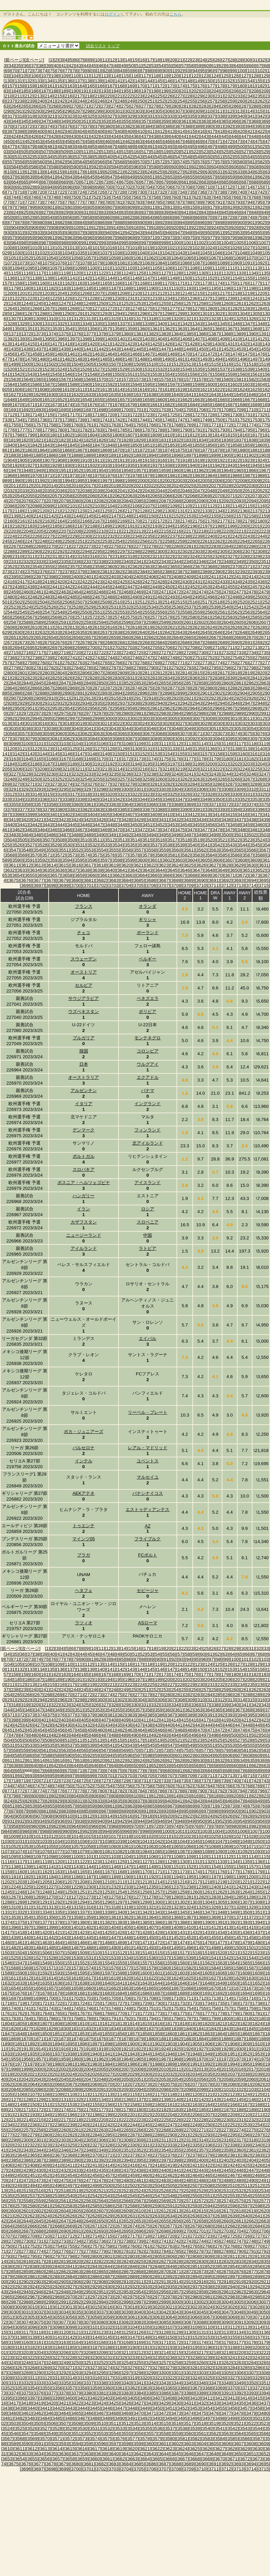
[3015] (30, 723)
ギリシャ (147, 919)
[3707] (163, 885)
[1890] (101, 455)
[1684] (192, 404)
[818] (221, 207)
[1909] (72, 460)
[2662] (151, 637)
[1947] (13, 470)
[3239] (163, 774)
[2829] (105, 677)
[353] (105, 121)
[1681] (154, 404)
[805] (91, 207)
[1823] (63, 440)
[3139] (247, 748)
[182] (261, 85)
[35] (18, 65)
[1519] (264, 364)
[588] (55, 166)
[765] (225, 197)
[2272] (76, 546)
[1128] (176, 273)
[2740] (60, 657)
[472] (229, 141)
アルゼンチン (84, 1090)
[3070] (185, 733)
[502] (261, 146)
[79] (82, 70)
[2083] (113, 500)
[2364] (160, 566)
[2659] (113, 637)
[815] (191, 207)
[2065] (154, 495)
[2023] (163, 485)
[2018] (101, 485)
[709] (199, 187)
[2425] (122, 581)
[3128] (110, 748)
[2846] (51, 682)
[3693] (239, 880)
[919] (165, 227)
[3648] (210, 870)
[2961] (154, 708)
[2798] (251, 667)
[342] (261, 116)
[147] (179, 80)
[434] (115, 136)
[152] (229, 80)
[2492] (160, 596)
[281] (185, 106)
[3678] (51, 880)
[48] (116, 65)
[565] (91, 161)
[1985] (222, 475)
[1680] (142, 404)
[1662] (185, 399)
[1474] (235, 354)
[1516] (226, 364)
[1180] (26, 288)
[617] (79, 171)
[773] (38, 202)
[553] (239, 156)
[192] (95, 90)
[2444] (92, 586)
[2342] (151, 561)
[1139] (47, 278)
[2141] (38, 516)
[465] (159, 141)
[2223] (264, 531)
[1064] (176, 257)
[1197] (239, 288)
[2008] (242, 480)
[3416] (242, 814)
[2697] (55, 647)
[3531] (80, 844)
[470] (209, 141)
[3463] (30, 829)
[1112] (242, 268)
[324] (81, 116)
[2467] (113, 591)
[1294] (117, 313)
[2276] (126, 546)
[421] (251, 131)
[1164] (92, 283)
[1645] (239, 394)
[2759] (30, 662)
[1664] (210, 399)
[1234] (167, 298)
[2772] (192, 662)
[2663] (163, 637)
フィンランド (147, 1129)
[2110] (185, 505)
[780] (109, 202)
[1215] (197, 293)
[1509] (138, 364)
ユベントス (148, 1460)
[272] (95, 106)
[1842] (35, 445)
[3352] (242, 799)
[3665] (154, 875)
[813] (171, 207)
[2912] (76, 698)
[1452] (226, 349)
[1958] (151, 470)
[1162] (67, 283)
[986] (35, 242)
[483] (71, 146)
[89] (157, 70)
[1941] (205, 465)
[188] (55, 90)
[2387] (180, 571)
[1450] (201, 349)
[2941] (172, 703)
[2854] (151, 682)
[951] (219, 232)
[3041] (88, 728)
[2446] (117, 586)
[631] (219, 171)
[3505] (22, 839)
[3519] (197, 839)
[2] (56, 59)
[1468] (160, 354)
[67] (259, 65)
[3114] (201, 743)
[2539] (214, 607)
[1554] (167, 374)
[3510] (85, 839)
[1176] (242, 283)
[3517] (172, 839)
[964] (81, 237)
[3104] (76, 743)
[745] (25, 197)
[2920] (176, 698)
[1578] (201, 379)
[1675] (80, 404)
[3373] (239, 804)
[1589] (72, 384)
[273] (105, 106)
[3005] (172, 718)
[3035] (13, 728)
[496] (201, 146)
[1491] (180, 359)
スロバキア (83, 1169)
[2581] (205, 617)
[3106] (101, 743)
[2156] (226, 516)
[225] (159, 96)
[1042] (167, 252)
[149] (199, 80)
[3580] (160, 855)
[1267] (47, 308)
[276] (135, 106)
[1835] (214, 440)
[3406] (117, 814)
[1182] (51, 288)
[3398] (17, 814)
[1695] (63, 409)
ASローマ (147, 1622)
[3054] (251, 728)
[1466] (135, 354)
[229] (199, 96)
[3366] (151, 804)
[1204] (60, 293)
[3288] (242, 784)
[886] (101, 222)
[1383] (163, 333)
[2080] (76, 500)
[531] (19, 156)
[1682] (167, 404)
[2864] (10, 688)
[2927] (264, 698)
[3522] (235, 839)
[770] (8, 202)
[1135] (264, 273)
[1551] (130, 374)
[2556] (160, 612)
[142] (129, 80)
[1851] (147, 445)
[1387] (214, 333)
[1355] (80, 328)
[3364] (126, 804)
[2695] (30, 647)
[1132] (226, 273)
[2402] (101, 576)
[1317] (138, 318)
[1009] (22, 247)
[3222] (217, 769)
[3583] (197, 855)
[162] (61, 85)
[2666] (201, 637)
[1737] (55, 419)
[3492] (126, 834)
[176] (201, 85)
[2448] (142, 586)
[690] (8, 187)
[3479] (230, 829)
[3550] (51, 849)
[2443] (80, 586)
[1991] (30, 480)
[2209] (88, 531)
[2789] (138, 667)
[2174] (185, 521)
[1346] (235, 323)
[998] (155, 242)
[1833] (189, 440)
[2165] (72, 521)
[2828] (92, 677)
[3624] (176, 865)
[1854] (185, 445)
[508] (55, 151)
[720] (41, 192)
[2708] (192, 647)
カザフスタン (84, 1222)
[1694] (51, 409)
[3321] (122, 794)
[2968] (242, 708)
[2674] (35, 642)
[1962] (201, 470)
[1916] (160, 460)
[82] (105, 70)
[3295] (63, 789)
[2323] (180, 556)
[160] (41, 85)
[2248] (42, 541)
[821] (251, 207)
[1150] (185, 278)
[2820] (260, 672)
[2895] (130, 693)
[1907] (47, 460)
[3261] (172, 779)
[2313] (55, 556)
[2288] (10, 551)
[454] (49, 141)
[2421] (72, 581)
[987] (45, 242)
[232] (229, 96)
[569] (131, 161)
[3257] (122, 779)
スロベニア (148, 1222)
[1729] (222, 414)
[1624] (242, 389)
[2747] (147, 657)
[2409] (189, 576)
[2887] (30, 693)
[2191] (130, 526)
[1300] (192, 313)
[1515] (214, 364)
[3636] (60, 870)
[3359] (63, 804)
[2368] (210, 566)
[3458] (235, 824)
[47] (108, 65)
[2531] (113, 607)
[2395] (13, 576)
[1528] (110, 369)
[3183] (264, 758)
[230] (209, 96)
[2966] (217, 708)
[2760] (42, 662)
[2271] (63, 546)
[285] (225, 106)
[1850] (135, 445)
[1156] (260, 278)
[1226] (67, 298)
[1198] (251, 288)
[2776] (242, 662)
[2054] (17, 495)
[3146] (67, 753)
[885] (91, 222)
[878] (21, 222)
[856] (68, 217)
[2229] (72, 536)
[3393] (222, 809)
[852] (29, 217)
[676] (135, 182)
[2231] (97, 536)
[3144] (42, 753)
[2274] (101, 546)
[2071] (230, 495)
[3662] (117, 875)
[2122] (67, 510)
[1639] (163, 394)
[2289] (22, 551)
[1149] (172, 278)
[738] (221, 192)
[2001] (154, 480)
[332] (161, 116)
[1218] (235, 293)
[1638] (151, 394)
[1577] (189, 379)
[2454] (217, 586)
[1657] (122, 399)
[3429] (138, 819)
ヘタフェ (83, 1590)
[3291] (13, 789)
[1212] (160, 293)
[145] (159, 80)
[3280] (142, 784)
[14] (127, 59)
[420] (241, 131)
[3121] (22, 748)
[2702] (117, 647)
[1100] (92, 268)
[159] (31, 85)
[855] (59, 217)
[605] (225, 166)
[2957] (105, 708)
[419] (231, 131)
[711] (219, 187)
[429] (65, 136)
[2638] (117, 632)
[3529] (55, 844)
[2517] (205, 602)
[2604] (226, 622)
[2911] (63, 698)
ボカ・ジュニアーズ (83, 1431)
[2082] (101, 500)
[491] (151, 146)
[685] (225, 182)
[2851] (113, 682)
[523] (205, 151)
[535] (59, 156)
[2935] (97, 703)
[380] (109, 126)
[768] (255, 197)
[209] (265, 90)
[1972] (60, 475)
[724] (81, 192)
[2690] (235, 642)
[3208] (42, 769)
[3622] (151, 865)
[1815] (230, 435)
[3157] (205, 753)
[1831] (163, 440)
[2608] (10, 627)
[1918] (185, 460)
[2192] (142, 526)
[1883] (13, 455)
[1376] (76, 333)
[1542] (17, 374)
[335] (191, 116)
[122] (195, 75)
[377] (79, 126)
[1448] (176, 349)
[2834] (167, 677)
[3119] (264, 743)
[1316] (126, 318)
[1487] (130, 359)
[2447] (130, 586)
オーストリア (84, 972)
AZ (148, 1526)
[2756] (260, 657)
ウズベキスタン (83, 1011)
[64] (236, 65)
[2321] (154, 556)
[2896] (142, 693)
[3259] (147, 779)
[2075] (13, 500)
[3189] (72, 763)
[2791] (163, 667)
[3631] (264, 865)
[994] (115, 242)
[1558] (217, 374)
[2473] (189, 591)
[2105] (122, 505)
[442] (195, 136)
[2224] (10, 536)
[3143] (30, 753)
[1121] (88, 273)
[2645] (205, 632)
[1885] (38, 455)
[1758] (51, 424)
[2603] (214, 622)
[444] (215, 136)
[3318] (85, 794)
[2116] (260, 505)
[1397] (72, 338)
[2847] (63, 682)
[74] (45, 70)
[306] (169, 111)
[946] (169, 232)
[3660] (92, 875)
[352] (95, 121)
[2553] (122, 612)
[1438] (51, 349)
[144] (149, 80)
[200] (175, 90)
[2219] (214, 531)
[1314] (101, 318)
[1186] (101, 288)
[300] (109, 111)
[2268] (26, 546)
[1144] (110, 278)
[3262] (185, 779)
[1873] (154, 450)
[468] (189, 141)
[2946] (235, 703)
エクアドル (148, 1077)
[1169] (154, 283)
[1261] (239, 303)
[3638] (85, 870)
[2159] (264, 516)
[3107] (113, 743)
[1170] (167, 283)
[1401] (122, 338)
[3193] (122, 763)
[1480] (42, 359)
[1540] (260, 369)
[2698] (67, 647)
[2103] (97, 505)
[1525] (72, 369)
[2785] (88, 667)
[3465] (55, 829)
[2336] (76, 561)
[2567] (30, 617)
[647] (111, 176)
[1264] (10, 308)
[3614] (51, 865)
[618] (89, 171)
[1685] (205, 404)
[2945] (222, 703)
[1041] (154, 252)
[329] (131, 116)
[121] (185, 75)
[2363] (147, 566)
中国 (147, 1235)
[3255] (97, 779)
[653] (171, 176)
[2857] (189, 682)
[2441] (55, 586)
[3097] (255, 738)
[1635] (113, 394)
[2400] (76, 576)
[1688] (242, 404)
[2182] (17, 526)
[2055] (30, 495)
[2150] (151, 516)
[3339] (80, 799)
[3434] (201, 819)
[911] (85, 227)
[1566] (51, 379)
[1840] (10, 445)
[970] (141, 237)
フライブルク (147, 1538)
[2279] (163, 546)
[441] (185, 136)
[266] (35, 106)
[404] (81, 131)
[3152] (142, 753)
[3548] (26, 849)
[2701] (105, 647)
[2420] (60, 581)
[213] (38, 96)
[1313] (88, 318)
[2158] (251, 516)
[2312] (42, 556)
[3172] (126, 758)
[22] (187, 59)
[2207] (63, 531)
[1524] (60, 369)
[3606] (217, 860)
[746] (35, 197)
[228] (189, 96)
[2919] (163, 698)
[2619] (147, 627)
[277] (145, 106)
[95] (202, 70)
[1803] (80, 435)
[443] (205, 136)
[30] (247, 59)
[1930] (67, 465)
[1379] (113, 333)
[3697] (38, 885)
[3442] (35, 824)
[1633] (88, 394)
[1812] (192, 435)
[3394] (235, 809)
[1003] (214, 242)
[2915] (113, 698)
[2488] (110, 596)
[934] (49, 232)
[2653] (38, 637)
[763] (205, 197)
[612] (29, 171)
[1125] (138, 273)
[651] (151, 176)
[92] (180, 70)
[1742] (117, 419)
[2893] (105, 693)
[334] (181, 116)
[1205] (72, 293)
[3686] (151, 880)
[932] (29, 232)
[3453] (172, 824)
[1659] (147, 399)
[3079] (30, 738)
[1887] (63, 455)
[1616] (142, 389)
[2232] (110, 536)
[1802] (67, 435)
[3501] (239, 834)
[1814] (217, 435)
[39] (48, 65)
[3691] (214, 880)
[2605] (239, 622)
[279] (165, 106)
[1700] (126, 409)
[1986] (235, 475)
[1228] (92, 298)
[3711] (214, 885)
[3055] (264, 728)
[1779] (47, 429)
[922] (195, 227)
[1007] (264, 242)
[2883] (247, 688)
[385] (159, 126)
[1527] (97, 369)
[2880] (210, 688)
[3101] (38, 743)
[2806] (85, 672)
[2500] (260, 596)
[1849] (122, 445)
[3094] (217, 738)
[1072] (10, 262)
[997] (145, 242)
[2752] (210, 657)
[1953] (88, 470)
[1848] (110, 445)
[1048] (242, 252)
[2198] (217, 526)
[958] (21, 237)
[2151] (163, 516)
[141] (119, 80)
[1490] (167, 359)
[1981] (172, 475)
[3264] (210, 779)
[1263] (264, 303)
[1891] (113, 455)
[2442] (67, 586)
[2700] (92, 647)
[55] (168, 65)
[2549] (72, 612)
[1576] (176, 379)
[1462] (85, 354)
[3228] (26, 774)
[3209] (55, 769)
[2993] (22, 718)
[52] (146, 65)
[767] (245, 197)
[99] (232, 70)
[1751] (230, 419)
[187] (45, 90)
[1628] (26, 394)
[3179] (214, 758)
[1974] (85, 475)
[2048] (210, 490)
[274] (115, 106)
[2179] (247, 521)
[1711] (264, 409)
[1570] (101, 379)
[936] (68, 232)
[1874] (167, 450)
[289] (265, 106)
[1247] (63, 303)
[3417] (255, 814)
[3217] (154, 769)
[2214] (151, 531)
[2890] (67, 693)
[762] (195, 197)
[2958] (117, 708)
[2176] (210, 521)
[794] (249, 202)
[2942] (185, 703)
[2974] (51, 713)
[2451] (180, 586)
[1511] (163, 364)
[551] (219, 156)
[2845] (38, 682)
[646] (101, 176)
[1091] (247, 262)
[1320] (176, 318)
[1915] (147, 460)
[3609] (255, 860)
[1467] (147, 354)
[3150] (117, 753)
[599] (165, 166)
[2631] (30, 632)
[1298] (167, 313)
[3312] (10, 794)
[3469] (105, 829)
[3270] (17, 784)
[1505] (88, 364)
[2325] (205, 556)
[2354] (35, 566)
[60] (206, 65)
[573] (171, 161)
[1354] (67, 328)
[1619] (180, 389)
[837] (145, 212)
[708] (189, 187)
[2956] (92, 708)
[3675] (13, 880)
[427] (45, 136)
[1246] (51, 303)
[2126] (117, 510)
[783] (139, 202)
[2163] (47, 521)
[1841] (22, 445)
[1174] (217, 283)
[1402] (135, 338)
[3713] (239, 885)
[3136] (210, 748)
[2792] (176, 667)
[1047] (230, 252)
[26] (217, 59)
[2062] (117, 495)
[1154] (235, 278)
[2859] (214, 682)
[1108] (192, 268)
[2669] (239, 637)
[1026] (235, 247)
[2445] (105, 586)
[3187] (47, 763)
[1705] (189, 409)
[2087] (163, 500)
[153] (239, 80)
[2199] (230, 526)
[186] (35, 90)
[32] (262, 59)
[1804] (92, 435)
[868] (189, 217)
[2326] (217, 556)
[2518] (217, 602)
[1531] (147, 369)
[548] (189, 156)
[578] (221, 161)
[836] (135, 212)
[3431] (163, 819)
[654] (181, 176)
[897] (211, 222)
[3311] (264, 789)
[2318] (117, 556)
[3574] (85, 855)
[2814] (185, 672)
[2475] (214, 591)
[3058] (35, 733)
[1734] (17, 419)
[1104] (142, 268)
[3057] (22, 733)
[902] (261, 222)
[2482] (35, 596)
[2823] (30, 677)
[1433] (255, 343)
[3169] (88, 758)
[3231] (63, 774)
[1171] (180, 283)
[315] (259, 111)
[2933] (72, 703)
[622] (129, 171)
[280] (175, 106)
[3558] (151, 849)
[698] (89, 187)
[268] (55, 106)
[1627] (13, 394)
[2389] (205, 571)
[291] (19, 111)
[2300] (160, 551)
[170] (141, 85)
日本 (83, 1064)
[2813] (172, 672)
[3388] (160, 809)
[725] (91, 192)
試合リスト (96, 46)
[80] (89, 70)
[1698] (101, 409)
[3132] (160, 748)
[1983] (197, 475)
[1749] (205, 419)
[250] (141, 101)
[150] (209, 80)
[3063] (97, 733)
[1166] (117, 283)
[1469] (172, 354)
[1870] (117, 450)
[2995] (47, 718)
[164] (81, 85)
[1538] (235, 369)
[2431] (197, 581)
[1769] (189, 424)
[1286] (17, 313)
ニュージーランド (83, 1235)
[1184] (76, 288)
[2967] (230, 708)
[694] (49, 187)
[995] (125, 242)
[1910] (85, 460)
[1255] (163, 303)
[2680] (110, 642)
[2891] (80, 693)
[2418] (35, 581)
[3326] (185, 794)
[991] (85, 242)
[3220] (192, 769)
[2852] (126, 682)
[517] (145, 151)
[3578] (135, 855)
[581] (251, 161)
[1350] (17, 328)
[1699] (113, 409)
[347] (45, 121)
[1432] (242, 343)
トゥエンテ (83, 1525)
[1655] (97, 399)
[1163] (80, 283)
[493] (171, 146)
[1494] (217, 359)
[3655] (30, 875)
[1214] (185, 293)
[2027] (214, 485)
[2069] (205, 495)
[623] (139, 171)
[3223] (230, 769)
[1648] (10, 399)
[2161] (22, 521)
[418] (221, 131)
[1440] (76, 349)
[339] (231, 116)
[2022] (151, 485)
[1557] (205, 374)
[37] (33, 65)
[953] (239, 232)
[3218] (167, 769)
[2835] (180, 677)
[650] (141, 176)
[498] (221, 146)
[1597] (172, 384)
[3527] (30, 844)
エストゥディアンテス (147, 1509)
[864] (149, 217)
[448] (255, 136)
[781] (119, 202)
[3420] (26, 819)
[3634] (35, 870)
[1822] (51, 440)
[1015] (97, 247)
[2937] (122, 703)
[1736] (42, 419)
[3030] (217, 723)
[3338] (67, 799)
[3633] (22, 870)
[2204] (26, 531)
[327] (111, 116)
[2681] (122, 642)
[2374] (17, 571)
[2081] (88, 500)
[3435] (214, 819)
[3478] (217, 829)
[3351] (230, 799)
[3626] (201, 865)
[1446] (151, 349)
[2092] (226, 500)
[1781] (72, 429)
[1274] (135, 308)
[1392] (10, 338)
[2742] (85, 657)
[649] (131, 176)
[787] (179, 202)
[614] (49, 171)
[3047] (163, 728)
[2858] (201, 682)
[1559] (230, 374)
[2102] (85, 505)
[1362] (167, 328)
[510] (75, 151)
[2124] (92, 510)
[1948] (26, 470)
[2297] (122, 551)
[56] (176, 65)
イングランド (147, 1103)
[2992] (10, 718)
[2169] (122, 521)
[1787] (147, 429)
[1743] (130, 419)
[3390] (185, 809)
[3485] (38, 834)
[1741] (105, 419)
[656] (201, 176)
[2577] (154, 617)
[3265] (222, 779)
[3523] (247, 839)
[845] (225, 212)
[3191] (97, 763)
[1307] (13, 318)
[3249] (22, 779)
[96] (210, 70)
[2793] (189, 667)
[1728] (210, 414)
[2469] (138, 591)
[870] (209, 217)
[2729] (189, 652)
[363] (205, 121)
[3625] (189, 865)
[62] (221, 65)
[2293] (72, 551)
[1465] (122, 354)
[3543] (230, 844)
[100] (241, 70)
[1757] (38, 424)
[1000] (176, 242)
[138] (89, 80)
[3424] (76, 819)
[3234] (101, 774)
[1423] (130, 343)
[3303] (163, 789)
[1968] (10, 475)
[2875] (147, 688)
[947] (179, 232)
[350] (75, 121)
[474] (249, 141)
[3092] (192, 738)
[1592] (110, 384)
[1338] (135, 323)
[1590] (85, 384)
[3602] (167, 860)
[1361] (154, 328)
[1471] (197, 354)
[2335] (63, 561)
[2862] (251, 682)
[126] (235, 75)
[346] (35, 121)
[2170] (135, 521)
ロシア (147, 1208)
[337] (211, 116)
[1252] (126, 303)
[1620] (192, 389)
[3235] (113, 774)
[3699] (63, 885)
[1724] (160, 414)
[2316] (92, 556)
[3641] (122, 870)
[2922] (201, 698)
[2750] (185, 657)
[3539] (180, 844)
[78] (75, 70)
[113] (105, 75)
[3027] (180, 723)
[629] (199, 171)
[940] (109, 232)
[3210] (67, 769)
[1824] (76, 440)
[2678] (85, 642)
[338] (221, 116)
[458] (89, 141)
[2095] (264, 500)
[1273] (122, 308)
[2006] (217, 480)
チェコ (83, 932)
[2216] (176, 531)
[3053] (239, 728)
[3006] (185, 718)
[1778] (35, 429)
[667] (45, 182)
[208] (255, 90)
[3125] (72, 748)
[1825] (88, 440)
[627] (179, 171)
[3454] (185, 824)
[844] (215, 212)
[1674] (67, 404)
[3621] (138, 865)
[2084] (126, 500)
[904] (15, 227)
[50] (131, 65)
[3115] (214, 743)
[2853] (138, 682)
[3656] (42, 875)
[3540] (192, 844)
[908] (55, 227)
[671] (85, 182)
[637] (11, 176)
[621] (119, 171)
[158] (21, 85)
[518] (155, 151)
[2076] (26, 500)
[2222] (251, 531)
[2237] (172, 536)
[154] (249, 80)
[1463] (97, 354)
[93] (187, 70)
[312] (229, 111)
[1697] (88, 409)
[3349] (205, 799)
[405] (91, 131)
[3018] (67, 723)
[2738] (35, 657)
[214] (49, 96)
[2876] (160, 688)
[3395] (247, 809)
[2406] (151, 576)
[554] (249, 156)
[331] (151, 116)
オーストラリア (83, 1077)
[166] (101, 85)
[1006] (251, 242)
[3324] (160, 794)
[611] (19, 171)
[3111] (163, 743)
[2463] (63, 591)
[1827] (113, 440)
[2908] (26, 698)
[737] (211, 192)
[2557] (172, 612)
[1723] (147, 414)
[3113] (189, 743)
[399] (31, 131)
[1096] (42, 268)
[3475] (180, 829)
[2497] (222, 596)
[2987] (214, 713)
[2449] (154, 586)
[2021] (138, 485)
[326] (101, 116)
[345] (25, 121)
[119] (165, 75)
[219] (98, 96)
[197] (145, 90)
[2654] (51, 637)
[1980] (160, 475)
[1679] (130, 404)
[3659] (80, 875)
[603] (205, 166)
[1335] (97, 323)
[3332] (260, 794)
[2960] (142, 708)
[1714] (35, 414)
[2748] (160, 657)
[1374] (51, 333)
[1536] (210, 369)
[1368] (242, 328)
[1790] (185, 429)
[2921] (189, 698)
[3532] (92, 844)
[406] (101, 131)
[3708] (176, 885)
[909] (65, 227)
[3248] (10, 779)
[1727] (197, 414)
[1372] (26, 333)
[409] (131, 131)
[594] (115, 166)
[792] (229, 202)
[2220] (226, 531)
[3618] (101, 865)
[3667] (180, 875)
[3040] (76, 728)
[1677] (105, 404)
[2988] (226, 713)
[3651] (247, 870)
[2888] (42, 693)
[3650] (235, 870)
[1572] (126, 379)
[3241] (189, 774)
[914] (115, 227)
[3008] (210, 718)
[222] (129, 96)
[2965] (205, 708)
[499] (231, 146)
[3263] (197, 779)
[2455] (230, 586)
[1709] (239, 409)
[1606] (17, 389)
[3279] (130, 784)
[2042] (135, 490)
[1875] (180, 450)
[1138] (35, 278)
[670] (75, 182)
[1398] (85, 338)
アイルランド (84, 1248)
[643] (71, 176)
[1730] (235, 414)
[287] (245, 106)
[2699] (80, 647)
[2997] (72, 718)
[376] (68, 126)
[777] (79, 202)
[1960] (176, 470)
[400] (41, 131)
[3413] (205, 814)
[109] (65, 75)
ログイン (113, 14)
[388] (189, 126)
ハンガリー (83, 1195)
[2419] (47, 581)
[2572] (92, 617)
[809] (131, 207)
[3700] (76, 885)
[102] (261, 70)
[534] (49, 156)
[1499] (13, 364)
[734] (181, 192)
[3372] (226, 804)
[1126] (151, 273)
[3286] (217, 784)
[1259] (214, 303)
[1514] (201, 364)
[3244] (226, 774)
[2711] (230, 647)
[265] (25, 106)
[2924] (226, 698)
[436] (135, 136)
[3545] (255, 844)
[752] (95, 197)
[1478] (17, 359)
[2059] (80, 495)
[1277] (172, 308)
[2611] (47, 627)
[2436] (260, 581)
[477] (11, 146)
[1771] (214, 424)
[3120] (10, 748)
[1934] (117, 465)
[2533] (138, 607)
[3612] (26, 865)
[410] (141, 131)
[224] (149, 96)
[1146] (135, 278)
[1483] (80, 359)
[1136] (10, 278)
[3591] (30, 860)
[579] (231, 161)
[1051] (13, 257)
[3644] (160, 870)
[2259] (180, 541)
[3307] (214, 789)
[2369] (222, 566)
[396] (261, 1714)
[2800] (10, 672)
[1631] (63, 394)
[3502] (251, 834)
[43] (78, 65)
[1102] (117, 268)
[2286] (251, 546)
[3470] (117, 829)
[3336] (42, 799)
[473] (239, 141)
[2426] (135, 581)
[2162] (35, 521)
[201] (185, 90)
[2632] (42, 632)
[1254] (151, 303)
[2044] (160, 490)
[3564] (226, 849)
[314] (249, 111)
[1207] (97, 293)
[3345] (154, 799)
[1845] (72, 445)
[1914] (135, 460)
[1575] (163, 379)
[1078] (85, 262)
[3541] (205, 844)
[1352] (42, 328)
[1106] (167, 268)
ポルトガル (83, 1156)
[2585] (255, 617)
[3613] (38, 865)
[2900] (192, 693)
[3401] (55, 814)
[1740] (92, 419)
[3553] (88, 849)
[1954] (101, 470)
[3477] (205, 829)
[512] (95, 151)
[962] (61, 237)
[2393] (255, 571)
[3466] (67, 829)
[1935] (130, 465)
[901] (251, 222)
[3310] (251, 789)
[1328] (10, 323)
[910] (75, 227)
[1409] (222, 338)
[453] (38, 141)
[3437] (239, 819)
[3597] (105, 860)
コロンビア (148, 1051)
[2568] (42, 617)
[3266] (235, 779)
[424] (15, 136)
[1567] (63, 379)
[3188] (60, 763)
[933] (38, 232)
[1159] (30, 283)
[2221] (239, 531)
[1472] (210, 354)
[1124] (126, 273)
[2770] (167, 662)
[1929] (55, 465)
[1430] (217, 343)
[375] (59, 126)
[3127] (97, 748)
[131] (19, 80)
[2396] (26, 576)
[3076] (260, 733)
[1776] (10, 429)
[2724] (126, 652)
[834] (115, 212)
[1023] (197, 247)
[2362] (135, 566)
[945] (159, 232)
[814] (181, 207)
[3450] (135, 824)
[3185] (22, 763)
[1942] (217, 465)
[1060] (126, 257)
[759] (165, 197)
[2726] (151, 652)
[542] (129, 156)
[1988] (260, 475)
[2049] (222, 490)
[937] (79, 232)
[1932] (92, 465)
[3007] (197, 718)
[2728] (176, 652)
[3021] (105, 723)
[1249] (88, 303)
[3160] (242, 753)
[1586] (35, 384)
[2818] (235, 672)
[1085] (172, 262)
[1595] (147, 384)
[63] (229, 65)
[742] (261, 192)
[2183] (30, 526)
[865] (159, 217)
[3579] (147, 855)
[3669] (205, 875)
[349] (65, 121)
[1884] (26, 455)
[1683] (180, 404)
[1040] (142, 252)
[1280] (210, 308)
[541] (119, 156)
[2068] (192, 495)
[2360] (110, 566)
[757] (145, 197)
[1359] (130, 328)
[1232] (142, 298)
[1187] (113, 288)
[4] (66, 59)
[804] (81, 207)
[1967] (264, 470)
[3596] (92, 860)
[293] (38, 111)
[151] (219, 80)
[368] (255, 121)
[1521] (22, 369)
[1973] (72, 475)
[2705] (154, 647)
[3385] (122, 809)
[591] (85, 166)
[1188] (126, 288)
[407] (111, 131)
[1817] (255, 435)
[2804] (60, 672)
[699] (98, 187)
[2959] (130, 708)
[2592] (76, 622)
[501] (251, 146)
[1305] (255, 313)
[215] (59, 96)
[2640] (142, 632)
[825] (25, 212)
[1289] (55, 313)
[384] (149, 126)
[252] (161, 101)
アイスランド (147, 1182)
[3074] (235, 733)
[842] (195, 212)
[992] (95, 242)
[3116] (226, 743)
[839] (165, 212)
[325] (91, 116)
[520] (175, 151)
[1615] (130, 389)
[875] (259, 217)
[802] (61, 207)
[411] (151, 131)
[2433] (222, 581)
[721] (51, 192)
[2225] (22, 536)
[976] (201, 237)
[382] (129, 126)
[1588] (60, 384)
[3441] (22, 824)
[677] (145, 182)
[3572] (60, 855)
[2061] (105, 495)
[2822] (17, 677)
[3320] (110, 794)
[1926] (17, 465)
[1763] (113, 424)
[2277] (138, 546)
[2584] (242, 617)
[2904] (242, 693)
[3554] (101, 849)
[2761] (55, 662)
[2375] (30, 571)
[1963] (214, 470)
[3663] (130, 875)
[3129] (122, 748)
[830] (75, 212)
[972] (161, 237)
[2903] (230, 693)
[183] (265, 1674)
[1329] (22, 323)
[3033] (255, 723)
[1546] (67, 374)
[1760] (76, 424)
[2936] (110, 703)
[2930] (35, 703)
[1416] (42, 343)
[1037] (105, 252)
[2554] (135, 612)
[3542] (217, 844)
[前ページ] (14, 59)
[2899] (180, 693)
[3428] (126, 819)
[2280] (176, 546)
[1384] (176, 333)
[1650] (35, 399)
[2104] (110, 505)
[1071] (264, 257)
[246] (101, 101)
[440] (175, 136)
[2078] (51, 500)
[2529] (88, 607)
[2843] (13, 682)
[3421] (38, 819)
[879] (31, 222)
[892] (161, 222)
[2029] (239, 485)
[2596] (126, 622)
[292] (29, 111)
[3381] (72, 809)
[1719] (97, 414)
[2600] (176, 622)
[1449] (189, 349)
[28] (232, 59)
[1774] (251, 424)
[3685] (138, 880)
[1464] (110, 354)
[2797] (239, 667)
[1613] (105, 389)
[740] (241, 192)
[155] (259, 80)
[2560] (210, 612)
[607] (245, 166)
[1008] (10, 247)
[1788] (160, 429)
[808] (121, 207)
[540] (109, 156)
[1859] (247, 445)
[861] (119, 217)
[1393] (22, 338)
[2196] (192, 526)
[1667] (247, 399)
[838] (155, 212)
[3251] (47, 779)
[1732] (260, 414)
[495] (191, 146)
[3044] (126, 728)
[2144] (76, 516)
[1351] (30, 328)
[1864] (42, 450)
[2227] (47, 536)
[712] (229, 187)
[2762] (67, 662)
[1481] (55, 359)
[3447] (97, 824)
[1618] (167, 389)
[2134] (217, 510)
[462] (129, 141)
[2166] (85, 521)
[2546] (35, 612)
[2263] (230, 541)
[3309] (239, 789)
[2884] (260, 688)
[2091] (214, 500)
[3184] (10, 763)
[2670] (251, 637)
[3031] (230, 723)
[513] (105, 151)
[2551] (97, 612)
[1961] (189, 470)
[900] (241, 222)
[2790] (151, 667)
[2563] (247, 612)
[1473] (222, 354)
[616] (68, 171)
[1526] (85, 369)
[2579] (180, 617)
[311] (219, 111)
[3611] (13, 865)
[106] (35, 75)
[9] (91, 59)
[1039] (130, 252)
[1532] (160, 369)
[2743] (97, 657)
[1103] (130, 268)
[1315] (113, 318)
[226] (169, 96)
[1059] (113, 257)
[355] (125, 121)
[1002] (201, 242)
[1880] (242, 450)
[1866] (67, 450)
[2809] (122, 672)
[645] (91, 176)
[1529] (122, 369)
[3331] (247, 794)
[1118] (51, 273)
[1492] (192, 359)
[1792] (210, 429)
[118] (155, 75)
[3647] (197, 870)
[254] (181, 101)
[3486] (51, 834)
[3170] (101, 758)
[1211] (147, 293)
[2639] (130, 632)
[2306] (235, 551)
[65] (243, 65)
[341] (251, 116)
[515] (125, 151)
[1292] (92, 313)
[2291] (47, 551)
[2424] (110, 581)
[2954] (67, 708)
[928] (255, 227)
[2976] (76, 713)
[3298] (101, 789)
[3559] (163, 849)
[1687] (230, 404)
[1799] (30, 435)
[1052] (26, 257)
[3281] (154, 784)
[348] (55, 121)
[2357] (72, 566)
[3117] (239, 743)
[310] (209, 111)
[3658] (67, 875)
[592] (95, 166)
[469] (199, 141)
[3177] (189, 758)
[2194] (167, 526)
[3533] (105, 844)
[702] (129, 187)
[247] (111, 101)
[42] (71, 65)
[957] (11, 237)
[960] (41, 237)
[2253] (105, 541)
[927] (245, 227)
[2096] (10, 505)
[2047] (197, 490)
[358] (155, 121)
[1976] (110, 475)
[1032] (42, 252)
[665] (25, 182)
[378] (89, 126)
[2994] (35, 718)
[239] (31, 101)
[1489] (154, 359)
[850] (8, 217)
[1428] (192, 343)
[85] (127, 70)
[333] (171, 116)
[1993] (55, 480)
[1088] (210, 262)
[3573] (72, 855)
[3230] (51, 774)
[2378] (67, 571)
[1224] (42, 298)
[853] (38, 217)
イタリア (83, 1103)
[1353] (55, 328)
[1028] (260, 247)
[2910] (51, 698)
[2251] (80, 541)
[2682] (135, 642)
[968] (121, 237)
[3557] (138, 849)
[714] (249, 187)
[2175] (197, 521)
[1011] (47, 247)
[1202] (35, 293)
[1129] (189, 273)
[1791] (197, 429)
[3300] (126, 789)
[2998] (85, 718)
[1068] (226, 257)
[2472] (176, 591)
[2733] (239, 652)
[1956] (126, 470)
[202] (195, 90)
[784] (149, 202)
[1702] (151, 409)
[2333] (38, 561)
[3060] (60, 733)
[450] (8, 141)
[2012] (26, 485)
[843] (205, 212)
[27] (224, 59)
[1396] (60, 338)
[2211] (113, 531)
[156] (261, 1669)
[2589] (38, 622)
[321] (51, 116)
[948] (189, 232)
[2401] (88, 576)
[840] (175, 212)
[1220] (260, 293)
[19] (165, 59)
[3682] (101, 880)
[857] (79, 217)
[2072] (242, 495)
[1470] (185, 354)
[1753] (255, 419)
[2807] (97, 672)
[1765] (138, 424)
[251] (151, 101)
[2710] (217, 647)
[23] (195, 59)
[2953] (55, 708)
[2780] (26, 667)
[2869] (72, 688)
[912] (95, 227)
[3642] (135, 870)
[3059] (47, 733)
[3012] (260, 718)
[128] (255, 75)
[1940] (192, 465)
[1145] (122, 278)
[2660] (126, 637)
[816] (201, 207)
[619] (98, 171)
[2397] (38, 576)
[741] (251, 192)
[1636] (126, 394)
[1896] (176, 455)
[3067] (147, 733)
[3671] (230, 875)
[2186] (67, 526)
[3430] (151, 819)
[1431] (230, 343)
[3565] (239, 849)
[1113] (255, 268)
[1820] (26, 440)
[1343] (197, 323)
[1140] (60, 278)
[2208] (76, 531)
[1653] (72, 399)
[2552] (110, 612)
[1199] (264, 288)
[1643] (214, 394)
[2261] (205, 541)
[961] (51, 237)
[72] (29, 70)
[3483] (13, 834)
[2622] (185, 627)
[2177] (222, 521)
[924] (215, 227)
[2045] (172, 490)
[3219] (180, 769)
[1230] (117, 298)
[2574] (117, 617)
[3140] (260, 748)
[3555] (113, 849)
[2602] (201, 622)
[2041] (122, 490)
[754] (115, 197)
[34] (11, 65)
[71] (22, 70)
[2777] (255, 662)
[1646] (251, 394)
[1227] (80, 298)
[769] (265, 197)
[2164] (60, 521)
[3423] (63, 819)
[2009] (255, 480)
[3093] (205, 738)
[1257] (189, 303)
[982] (261, 237)
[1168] (142, 283)
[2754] (235, 657)
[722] (61, 192)
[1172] (192, 283)
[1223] (30, 298)
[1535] (197, 369)
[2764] (92, 662)
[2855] (163, 682)
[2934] (85, 703)
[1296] (142, 313)
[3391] (197, 809)
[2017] (88, 485)
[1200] (10, 293)
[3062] (85, 733)
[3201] (222, 763)
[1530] (135, 369)
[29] (240, 59)
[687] (245, 182)
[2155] (214, 516)
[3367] (163, 804)
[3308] (226, 789)
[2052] (260, 490)
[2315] (80, 556)
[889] (131, 222)
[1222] (17, 298)
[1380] (126, 333)
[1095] (30, 268)
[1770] (201, 424)
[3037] (38, 728)
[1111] (230, 268)
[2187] (80, 526)
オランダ (147, 906)
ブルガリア (83, 1037)
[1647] (264, 394)
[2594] (101, 622)
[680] (175, 182)
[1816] (242, 435)
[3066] (135, 733)
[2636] (92, 632)
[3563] (214, 849)
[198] (155, 90)
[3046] (151, 728)
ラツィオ (83, 1622)
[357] (145, 121)
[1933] (105, 465)
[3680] (76, 880)
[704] (149, 187)
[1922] (235, 460)
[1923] (247, 460)
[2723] (113, 652)
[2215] (163, 531)
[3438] (251, 819)
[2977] (88, 713)
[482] (61, 146)
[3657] (55, 875)
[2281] (189, 546)
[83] (112, 70)
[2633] (55, 632)
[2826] (67, 677)
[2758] (17, 662)
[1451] (214, 349)
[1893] (138, 455)
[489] (131, 146)
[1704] (176, 409)
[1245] (38, 303)
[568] (121, 161)
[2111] (197, 505)
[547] (179, 156)
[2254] (117, 541)
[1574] (151, 379)
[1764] (126, 424)
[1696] (76, 409)
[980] (241, 237)
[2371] (247, 566)
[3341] (105, 799)
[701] (119, 187)
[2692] (260, 642)
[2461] (38, 591)
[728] (121, 192)
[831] (85, 212)
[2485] (72, 596)
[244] (81, 101)
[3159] (230, 753)
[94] (195, 70)
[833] (105, 212)
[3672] (242, 875)
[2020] (126, 485)
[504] (15, 151)
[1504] (76, 364)
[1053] (38, 257)
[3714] (251, 885)
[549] (199, 156)
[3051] (214, 728)
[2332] (26, 561)
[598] (155, 166)
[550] (209, 156)
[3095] (230, 738)
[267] (45, 106)
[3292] (26, 789)
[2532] (126, 607)
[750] (75, 197)
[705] (159, 187)
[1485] (105, 359)
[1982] (185, 475)
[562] (61, 161)
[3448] (110, 824)
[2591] (63, 622)
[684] (215, 182)
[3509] (72, 839)
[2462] (51, 591)
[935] (59, 232)
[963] (71, 237)
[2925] (239, 698)
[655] (191, 176)
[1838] (251, 440)
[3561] (189, 849)
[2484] (60, 596)
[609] (265, 166)
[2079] (63, 500)
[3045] (138, 728)
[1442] (101, 349)
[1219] (247, 293)
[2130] (167, 510)
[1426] (167, 343)
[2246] (17, 541)
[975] (191, 237)
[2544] (10, 612)
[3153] (154, 753)
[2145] (88, 516)
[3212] (92, 769)
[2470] (151, 591)
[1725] (172, 414)
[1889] (88, 455)
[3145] (55, 753)
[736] (201, 192)
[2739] (47, 657)
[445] (225, 136)
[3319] (97, 794)
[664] (15, 182)
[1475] (247, 354)
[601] (185, 166)
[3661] (105, 875)
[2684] (160, 642)
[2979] (113, 713)
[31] (255, 59)
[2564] (260, 612)
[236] (261, 1684)
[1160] (42, 283)
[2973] (38, 713)
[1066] (201, 257)
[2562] (235, 612)
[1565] (38, 379)
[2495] (197, 596)
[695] (59, 187)
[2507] (80, 602)
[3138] (235, 748)
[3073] (222, 733)
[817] (211, 207)
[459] (98, 141)
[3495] (163, 834)
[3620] (126, 865)
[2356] (60, 566)
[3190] (85, 763)
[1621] (205, 389)
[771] (19, 202)
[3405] (105, 814)
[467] (179, 141)
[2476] (226, 591)
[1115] (13, 273)
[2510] (117, 602)
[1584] (10, 384)
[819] (231, 207)
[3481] (255, 829)
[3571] (47, 855)
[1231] (130, 298)
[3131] (147, 748)
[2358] (85, 566)
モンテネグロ (147, 1037)
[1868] (92, 450)
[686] (235, 182)
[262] (261, 101)
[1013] (72, 247)
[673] (105, 182)
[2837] (205, 677)
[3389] (172, 809)
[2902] (217, 693)
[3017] (55, 723)
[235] (259, 96)
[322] (61, 116)
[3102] (51, 743)
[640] (41, 176)
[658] (221, 176)
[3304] (176, 789)
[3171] (113, 758)
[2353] (22, 566)
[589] (65, 166)
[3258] (135, 779)
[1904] (10, 460)
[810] (141, 207)
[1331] (47, 323)
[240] (41, 101)
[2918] (151, 698)
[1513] (189, 364)
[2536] (176, 607)
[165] (91, 85)
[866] (169, 217)
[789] (199, 202)
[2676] (60, 642)
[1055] (63, 257)
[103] (265, 1659)
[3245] (239, 774)
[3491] (113, 834)
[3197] (172, 763)
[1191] (163, 288)
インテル (83, 1460)
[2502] (17, 602)
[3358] (51, 804)
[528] (255, 151)
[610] (8, 171)
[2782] (51, 667)
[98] (224, 70)
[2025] (189, 485)
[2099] (47, 505)
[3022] (117, 723)
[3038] (51, 728)
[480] (41, 146)
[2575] (130, 617)
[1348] (260, 323)
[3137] (222, 748)
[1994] (67, 480)
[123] (205, 75)
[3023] (130, 723)
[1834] (201, 440)
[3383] (97, 809)
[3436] (226, 819)
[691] (19, 187)
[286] (235, 106)
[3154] (167, 753)
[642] (61, 176)
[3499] (214, 834)
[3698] (51, 885)
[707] (179, 187)
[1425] (154, 343)
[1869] (105, 450)
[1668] (260, 399)
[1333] (72, 323)
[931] (19, 232)
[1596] (160, 384)
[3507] (47, 839)
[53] (153, 65)
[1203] (47, 293)
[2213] (138, 531)
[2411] (214, 576)
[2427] (147, 581)
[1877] (205, 450)
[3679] (63, 880)
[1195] (214, 288)
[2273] (88, 546)
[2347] (214, 561)
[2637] (105, 632)
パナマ (147, 1090)
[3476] (192, 829)
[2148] (126, 516)
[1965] (239, 470)
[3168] (76, 758)
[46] (101, 65)
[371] (19, 126)
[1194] (201, 288)
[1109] (205, 268)
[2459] (13, 591)
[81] (97, 70)
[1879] (230, 450)
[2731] (214, 652)
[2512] (142, 602)
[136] (68, 80)
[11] (105, 59)
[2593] (88, 622)
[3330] (235, 794)
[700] (109, 187)
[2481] (22, 596)
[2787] (113, 667)
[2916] (126, 698)
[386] (169, 126)
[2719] (63, 652)
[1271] (97, 308)
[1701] (138, 409)
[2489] (122, 596)
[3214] (117, 769)
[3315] (47, 794)
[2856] (176, 682)
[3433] (189, 819)
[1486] (117, 359)
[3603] (180, 860)
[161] (51, 85)
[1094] (17, 268)
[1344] (210, 323)
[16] (142, 59)
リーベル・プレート (147, 1412)
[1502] (51, 364)
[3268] (260, 779)
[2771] (180, 662)
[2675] (47, 642)
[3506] (35, 839)
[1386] (201, 333)
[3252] (60, 779)
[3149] (105, 753)
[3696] (26, 885)
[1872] (142, 450)
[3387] (147, 809)
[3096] (242, 738)
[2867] (47, 688)
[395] (259, 126)
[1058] (101, 257)
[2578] (167, 617)
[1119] (63, 273)
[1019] (147, 247)
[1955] (113, 470)
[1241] (255, 298)
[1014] (85, 247)
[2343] (163, 561)
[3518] (185, 839)
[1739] (80, 419)
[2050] (235, 490)
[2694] (17, 647)
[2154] (201, 516)
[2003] (180, 480)
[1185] (88, 288)
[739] (231, 192)
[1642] (201, 394)
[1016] (110, 247)
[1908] (60, 460)
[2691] (247, 642)
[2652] (26, 637)
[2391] (230, 571)
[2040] (110, 490)
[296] (68, 111)
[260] (241, 101)
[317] (11, 116)
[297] (79, 111)
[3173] (138, 758)
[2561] (222, 612)
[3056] (10, 733)
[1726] (185, 414)
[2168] (110, 521)
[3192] (110, 763)
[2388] (192, 571)
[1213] (172, 293)
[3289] (255, 784)
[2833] (154, 677)
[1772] (226, 424)
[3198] (185, 763)
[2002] (167, 480)
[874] (249, 217)
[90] (165, 70)
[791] (219, 202)
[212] (29, 96)
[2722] (101, 652)
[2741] (72, 657)
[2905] (255, 693)
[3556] (126, 849)
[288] (255, 106)
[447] (245, 136)
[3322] (135, 794)
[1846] (85, 445)
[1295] (130, 313)
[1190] (151, 288)
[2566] (17, 617)
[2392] (242, 571)
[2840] (242, 677)
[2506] (67, 602)
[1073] (22, 262)
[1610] (67, 389)
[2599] (163, 622)
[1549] (105, 374)
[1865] (55, 450)
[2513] (154, 602)
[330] (141, 116)
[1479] (30, 359)
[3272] (42, 784)
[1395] (47, 338)
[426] (35, 136)
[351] (85, 121)
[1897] (189, 455)
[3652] (260, 870)
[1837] (239, 440)
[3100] (26, 743)
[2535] (163, 607)
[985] (25, 242)
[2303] (197, 551)
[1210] (135, 293)
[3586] (235, 855)
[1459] (47, 354)
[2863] (264, 682)
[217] (79, 96)
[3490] (101, 834)
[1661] (172, 399)
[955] (259, 232)
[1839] (264, 440)
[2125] (105, 510)
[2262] (217, 541)
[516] (135, 151)
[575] (191, 161)
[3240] (176, 774)
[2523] (13, 607)
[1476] (260, 354)
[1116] (26, 273)
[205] (225, 90)
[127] (245, 75)
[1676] (92, 404)
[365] (225, 121)
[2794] (201, 667)
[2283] (214, 546)
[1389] (239, 333)
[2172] (160, 521)
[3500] (226, 834)
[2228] (60, 536)
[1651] (47, 399)
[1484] (92, 359)
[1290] (67, 313)
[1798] (17, 435)
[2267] (13, 546)
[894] (181, 222)
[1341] (172, 323)
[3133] (172, 748)
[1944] (242, 465)
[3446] (85, 824)
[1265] (22, 308)
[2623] (197, 627)
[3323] (147, 794)
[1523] (47, 369)
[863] (139, 217)
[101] (251, 70)
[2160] (10, 521)
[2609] (22, 627)
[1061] (138, 257)
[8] (86, 59)
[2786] (101, 667)
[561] (51, 161)
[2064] (142, 495)
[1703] (163, 409)
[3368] (176, 804)
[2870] (85, 688)
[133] (38, 80)
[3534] (117, 844)
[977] (211, 237)
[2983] (163, 713)
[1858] (235, 445)
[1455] (264, 349)
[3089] (154, 738)
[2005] (205, 480)
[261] (251, 101)
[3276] (92, 784)
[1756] (26, 424)
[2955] (80, 708)
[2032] (10, 490)
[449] (265, 136)
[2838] (217, 677)
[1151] (197, 278)
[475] (259, 141)
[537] (79, 156)
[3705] (138, 885)
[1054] (51, 257)
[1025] (222, 247)
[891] (151, 222)
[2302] (185, 551)
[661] (251, 176)
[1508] (126, 364)
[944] (149, 232)
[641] (51, 176)
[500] (241, 146)
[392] (229, 126)
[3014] (17, 723)
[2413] (239, 576)
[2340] (126, 561)
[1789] (172, 429)
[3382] (85, 809)
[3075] (247, 733)
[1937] (154, 465)
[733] (171, 192)
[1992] (42, 480)
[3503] (264, 834)
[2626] (235, 627)
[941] (119, 232)
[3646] (185, 870)
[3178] (201, 758)
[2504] (42, 602)
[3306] (201, 789)
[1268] (60, 308)
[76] (59, 70)
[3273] (55, 784)
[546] (169, 156)
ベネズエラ (148, 998)
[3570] (35, 855)
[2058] (67, 495)
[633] (239, 171)
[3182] (251, 758)
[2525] (38, 607)
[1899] (214, 455)
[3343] (130, 799)
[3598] (117, 860)
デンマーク (83, 1129)
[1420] (92, 343)
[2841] (255, 677)
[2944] (210, 703)
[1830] (151, 440)
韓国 (83, 1051)
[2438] (17, 586)
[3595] (80, 860)
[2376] (42, 571)
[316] (261, 1699)
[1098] (67, 268)
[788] (189, 202)
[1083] (147, 262)
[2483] (47, 596)
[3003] (147, 718)
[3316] (60, 794)
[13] (120, 59)
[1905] (22, 460)
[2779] (13, 667)
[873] (239, 217)
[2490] (135, 596)
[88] (150, 70)
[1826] (101, 440)
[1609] (55, 389)
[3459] (247, 824)
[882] (61, 222)
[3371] (214, 804)
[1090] (235, 262)
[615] (59, 171)
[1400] (110, 338)
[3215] (130, 769)
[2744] (110, 657)
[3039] (63, 728)
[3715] (264, 885)
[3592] (42, 860)
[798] (21, 207)
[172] (161, 85)
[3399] (30, 814)
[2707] (180, 647)
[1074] (35, 262)
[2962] (167, 708)
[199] (165, 90)
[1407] (197, 338)
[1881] (255, 450)
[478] (21, 146)
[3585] (222, 855)
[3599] (130, 860)
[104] (15, 75)
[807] (111, 207)
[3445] (72, 824)
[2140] (26, 516)
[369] (265, 121)
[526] (235, 151)
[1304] (242, 313)
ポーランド (148, 932)
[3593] (55, 860)
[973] (171, 237)
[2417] (22, 581)
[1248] (76, 303)
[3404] (92, 814)
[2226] (35, 536)
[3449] (122, 824)
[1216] (210, 293)
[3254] (85, 779)
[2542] (251, 607)
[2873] (122, 688)
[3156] (192, 753)
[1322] (201, 318)
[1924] (260, 460)
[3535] (130, 844)
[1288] (42, 313)
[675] (125, 182)
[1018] (135, 247)
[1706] (201, 409)
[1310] (51, 318)
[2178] (235, 521)
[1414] (17, 343)
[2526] (51, 607)
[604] (215, 166)
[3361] (88, 804)
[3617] (88, 865)
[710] (209, 187)
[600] (175, 166)
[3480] (242, 829)
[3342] (117, 799)
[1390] (251, 333)
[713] (239, 187)
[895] (191, 222)
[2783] (63, 667)
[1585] (22, 384)
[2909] (38, 698)
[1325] (239, 318)
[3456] (210, 824)
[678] (155, 182)
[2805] (72, 672)
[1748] (192, 419)
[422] (261, 131)
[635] (259, 171)
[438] (155, 136)
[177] (211, 85)
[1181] (38, 288)
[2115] (247, 505)
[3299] (113, 789)
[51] (138, 65)
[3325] (172, 794)
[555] (259, 156)
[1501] (38, 364)
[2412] (226, 576)
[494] (181, 146)
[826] (35, 212)
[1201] (22, 293)
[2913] (88, 698)
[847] (245, 212)
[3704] (126, 885)
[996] (135, 242)
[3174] (151, 758)
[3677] (38, 880)
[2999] (97, 718)
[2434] (235, 581)
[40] (56, 65)
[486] (101, 146)
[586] (35, 166)
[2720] (76, 652)
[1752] (242, 419)
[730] (141, 192)
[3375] (264, 804)
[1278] (185, 308)
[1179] (13, 288)
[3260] (160, 779)
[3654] (17, 875)
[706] (169, 187)
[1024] (210, 247)
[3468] (92, 829)
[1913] (122, 460)
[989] (65, 242)
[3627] (214, 865)
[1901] (239, 455)
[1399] (97, 338)
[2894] (117, 693)
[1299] (180, 313)
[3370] (201, 804)
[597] (145, 166)
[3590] (17, 860)
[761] (185, 197)
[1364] (192, 328)
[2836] (192, 677)
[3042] (101, 728)
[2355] (47, 566)
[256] (201, 101)
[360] (175, 121)
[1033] (55, 252)
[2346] (201, 561)
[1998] (117, 480)
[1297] (154, 313)
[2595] (113, 622)
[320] (41, 116)
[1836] (226, 440)
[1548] (92, 374)
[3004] (160, 718)
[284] (215, 106)
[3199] (197, 763)
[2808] (110, 672)
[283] (205, 106)
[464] (149, 141)
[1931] (80, 465)
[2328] (242, 556)
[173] (171, 85)
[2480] (10, 596)
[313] (239, 111)
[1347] (247, 323)
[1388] (226, 333)
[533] (38, 156)
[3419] (13, 819)
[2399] (63, 576)
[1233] (154, 298)
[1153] (222, 278)
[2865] (22, 688)
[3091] (180, 738)
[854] (49, 217)
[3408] (142, 814)
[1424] (142, 343)
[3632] (10, 870)
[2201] (255, 526)
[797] (11, 207)
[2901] (205, 693)
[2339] (113, 561)
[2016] (76, 485)
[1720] (110, 414)
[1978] (135, 475)
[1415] (30, 343)
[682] (195, 182)
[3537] (154, 844)
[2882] (235, 688)
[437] (145, 136)
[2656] (76, 637)
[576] (201, 161)
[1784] (110, 429)
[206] (235, 90)
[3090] (167, 738)
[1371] (13, 333)
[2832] (142, 677)
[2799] (264, 667)
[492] (161, 146)
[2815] (197, 672)
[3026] (167, 723)
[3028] (192, 723)
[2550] (85, 612)
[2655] (63, 637)
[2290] (35, 551)
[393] (239, 126)
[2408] (176, 576)
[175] (191, 85)
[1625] (255, 389)
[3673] (255, 875)
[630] (209, 171)
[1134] (251, 273)
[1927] (30, 465)
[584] (15, 166)
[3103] (63, 743)
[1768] (176, 424)
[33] (266, 1648)
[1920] (210, 460)
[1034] (67, 252)
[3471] (130, 829)
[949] (199, 232)
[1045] (205, 252)
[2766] (117, 662)
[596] (135, 166)
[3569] (22, 855)
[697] (79, 187)
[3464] (42, 829)
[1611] (80, 389)
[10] (97, 59)
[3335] (30, 799)
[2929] (22, 703)
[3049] (189, 728)
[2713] (255, 647)
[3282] (167, 784)
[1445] (138, 349)
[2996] (60, 718)
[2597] (138, 622)
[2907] (13, 698)
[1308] (26, 318)
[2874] (135, 688)
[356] (135, 121)
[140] (109, 80)
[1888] (76, 455)
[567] (111, 161)
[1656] (110, 399)
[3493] (138, 834)
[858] (89, 217)
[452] (29, 141)
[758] (155, 197)
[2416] (10, 581)
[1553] (154, 374)
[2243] (247, 536)
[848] (255, 212)
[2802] (35, 672)
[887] (111, 222)
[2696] (42, 647)
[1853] (172, 445)
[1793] (222, 429)
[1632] (76, 394)
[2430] (185, 581)
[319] (31, 116)
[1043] (180, 252)
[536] (68, 156)
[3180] (226, 758)
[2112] (210, 505)
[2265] (255, 541)
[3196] (160, 763)
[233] (239, 96)
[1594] (135, 384)
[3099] (13, 743)
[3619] (113, 865)
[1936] (142, 465)
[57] (183, 65)
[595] (125, 166)
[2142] (51, 516)
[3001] (122, 718)
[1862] (17, 450)
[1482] (67, 359)
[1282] (235, 308)
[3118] (251, 743)
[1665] (222, 399)
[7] (81, 59)
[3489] (88, 834)
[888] (121, 222)
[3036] (26, 728)
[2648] (242, 632)
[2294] (85, 551)
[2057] (55, 495)
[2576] (142, 617)
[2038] (85, 490)
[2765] (105, 662)
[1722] (135, 414)
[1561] (255, 374)
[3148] (92, 753)
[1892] (126, 455)
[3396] (260, 809)
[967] (111, 237)
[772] (29, 202)
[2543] (264, 607)
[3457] (222, 824)
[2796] (226, 667)
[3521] (222, 839)
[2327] (230, 556)
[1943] (230, 465)
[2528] (76, 607)
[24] (202, 59)
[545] (159, 156)
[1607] (30, 389)
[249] (131, 101)
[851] (19, 217)
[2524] (26, 607)
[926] (235, 227)
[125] (225, 75)
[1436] (26, 349)
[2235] (147, 536)
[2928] (10, 703)
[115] (125, 75)
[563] (71, 161)
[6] (76, 59)
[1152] (210, 278)
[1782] (85, 429)
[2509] (105, 602)
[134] (49, 80)
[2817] (222, 672)
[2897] (154, 693)
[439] (165, 136)
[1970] (35, 475)
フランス (83, 906)
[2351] (264, 561)
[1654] (85, 399)
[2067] (180, 495)
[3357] (38, 804)
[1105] (154, 268)
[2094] (251, 500)
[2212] (126, 531)
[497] (211, 146)
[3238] (151, 774)
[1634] (101, 394)
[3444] (60, 824)
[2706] (167, 647)
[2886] (17, 693)
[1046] (217, 252)
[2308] (260, 551)
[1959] (163, 470)
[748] (55, 197)
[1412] (260, 338)
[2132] (192, 510)
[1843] (47, 445)
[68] (266, 65)
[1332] (60, 323)
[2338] (101, 561)
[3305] (189, 789)
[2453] (205, 586)
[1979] (147, 475)
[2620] (160, 627)
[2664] (176, 637)
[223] (139, 96)
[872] (229, 217)
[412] (161, 131)
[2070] (217, 495)
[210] (8, 96)
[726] (101, 192)
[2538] (201, 607)
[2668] (226, 637)
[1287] (30, 313)
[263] (265, 1689)
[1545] (55, 374)
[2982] (151, 713)
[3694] (251, 880)
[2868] (60, 688)
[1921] (222, 460)
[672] (95, 182)
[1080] (110, 262)
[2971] (13, 713)
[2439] (30, 586)
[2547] (47, 612)
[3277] (105, 784)
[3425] (88, 819)
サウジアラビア (83, 998)
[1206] (85, 293)
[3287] (230, 784)
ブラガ (83, 1555)
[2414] (251, 576)
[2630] (17, 632)
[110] (75, 75)
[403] (71, 131)
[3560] (176, 849)
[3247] (264, 774)
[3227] (13, 774)
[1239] (230, 298)
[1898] (201, 455)
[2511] (130, 602)
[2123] (80, 510)
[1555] (180, 374)
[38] (41, 65)
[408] (121, 131)
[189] (65, 90)
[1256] (176, 303)
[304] (149, 111)
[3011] (247, 718)
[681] (185, 182)
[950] (209, 232)
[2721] (88, 652)
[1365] (205, 328)
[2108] (160, 505)
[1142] (85, 278)
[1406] (185, 338)
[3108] (126, 743)
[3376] (10, 809)
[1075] (47, 262)
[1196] (226, 288)
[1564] (26, 379)
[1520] (10, 369)
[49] (123, 65)
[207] (245, 90)
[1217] (222, 293)
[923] (205, 227)
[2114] (235, 505)
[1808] (142, 435)
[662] (261, 176)
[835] (125, 212)
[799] (31, 207)
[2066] (167, 495)
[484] (81, 146)
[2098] (35, 505)
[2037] (72, 490)
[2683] (147, 642)
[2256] (142, 541)
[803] (71, 207)
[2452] (192, 586)
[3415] (230, 814)
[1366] (217, 328)
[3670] (217, 875)
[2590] (51, 622)
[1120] (76, 273)
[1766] (151, 424)
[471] (219, 141)
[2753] (222, 657)
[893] (171, 222)
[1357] (105, 328)
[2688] (210, 642)
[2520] (242, 602)
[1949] (38, 470)
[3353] (255, 799)
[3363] (113, 804)
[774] (49, 202)
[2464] (76, 591)
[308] (189, 111)
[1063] (163, 257)
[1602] (235, 384)
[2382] (117, 571)
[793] (239, 202)
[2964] (192, 708)
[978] (221, 237)
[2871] (97, 688)
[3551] (63, 849)
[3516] (160, 839)
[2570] (67, 617)
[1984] (210, 475)
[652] (161, 176)
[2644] (192, 632)
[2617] (122, 627)
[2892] (92, 693)
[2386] (167, 571)
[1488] (142, 359)
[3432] (176, 819)
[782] (129, 202)
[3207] (30, 769)
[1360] (142, 328)
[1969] (22, 475)
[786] (169, 202)
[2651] (13, 637)
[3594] (67, 860)
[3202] (235, 763)
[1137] (22, 278)
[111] (85, 75)
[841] (185, 212)
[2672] (10, 642)
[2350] (251, 561)
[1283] (247, 308)
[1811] (180, 435)
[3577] (122, 855)
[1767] (163, 424)
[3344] (142, 799)
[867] (179, 217)
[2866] (35, 688)
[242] (61, 101)
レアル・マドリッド (147, 1447)
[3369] (189, 804)
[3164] (26, 758)
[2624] (210, 627)
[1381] (138, 333)
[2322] (167, 556)
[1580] (226, 379)
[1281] (222, 308)
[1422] (117, 343)
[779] (98, 202)
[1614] (117, 389)
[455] (59, 141)
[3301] (138, 789)
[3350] (217, 799)
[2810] (135, 672)
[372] (29, 126)
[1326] (251, 318)
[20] (172, 59)
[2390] (217, 571)
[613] (38, 171)
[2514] (167, 602)
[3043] (113, 728)
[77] (67, 70)
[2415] (264, 576)
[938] (89, 232)
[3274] (67, 784)
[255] (191, 101)
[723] (71, 192)
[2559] (197, 612)
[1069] (239, 257)
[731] (151, 192)
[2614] (85, 627)
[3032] (242, 723)
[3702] (101, 885)
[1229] (105, 298)
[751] (85, 197)
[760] (175, 197)
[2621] (172, 627)
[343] (265, 1704)
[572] (161, 161)
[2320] (142, 556)
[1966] (251, 470)
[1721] (122, 414)
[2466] (101, 591)
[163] (71, 85)
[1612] (92, 389)
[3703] (113, 885)
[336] (201, 116)
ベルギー (147, 958)
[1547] (80, 374)
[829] (65, 212)
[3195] (147, 763)
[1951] (63, 470)
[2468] (126, 591)
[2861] (239, 682)
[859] (98, 217)
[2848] (76, 682)
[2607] (264, 622)
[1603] (247, 384)
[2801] (22, 672)
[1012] (60, 247)
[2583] (230, 617)
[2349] (239, 561)
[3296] (76, 789)
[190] (75, 90)
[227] (179, 96)
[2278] (151, 546)
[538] (89, 156)
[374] (49, 126)
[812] (161, 207)
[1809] (154, 435)
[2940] (160, 703)
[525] (225, 151)
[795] (259, 202)
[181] (251, 85)
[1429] (205, 343)
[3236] (126, 774)
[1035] (80, 252)
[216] (68, 96)
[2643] (180, 632)
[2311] (30, 556)
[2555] (147, 612)
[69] (7, 70)
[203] (205, 90)
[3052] (226, 728)
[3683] (113, 880)
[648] (121, 176)
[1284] (260, 308)
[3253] (72, 779)
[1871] (130, 450)
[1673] (55, 404)
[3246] (251, 774)
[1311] (63, 318)
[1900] (226, 455)
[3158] (217, 753)
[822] (261, 207)
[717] (11, 192)
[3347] (180, 799)
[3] (61, 59)
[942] (129, 232)
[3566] (251, 849)
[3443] (47, 824)
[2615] (97, 627)
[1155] (247, 278)
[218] (89, 96)
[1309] (38, 318)
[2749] (172, 657)
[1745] (154, 419)
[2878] (185, 688)
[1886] (51, 455)
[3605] (205, 860)
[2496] (210, 596)
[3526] (17, 844)
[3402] (67, 814)
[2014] (51, 485)
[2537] (189, 607)
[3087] (130, 738)
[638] (21, 176)
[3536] (142, 844)
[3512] (110, 839)
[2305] (222, 551)
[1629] (38, 394)
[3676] (26, 880)
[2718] (51, 652)
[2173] (172, 521)
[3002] (135, 718)
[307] (179, 111)
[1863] (30, 450)
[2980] (126, 713)
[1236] (192, 298)
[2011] (13, 485)
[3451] (147, 824)
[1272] (110, 308)
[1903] (264, 455)
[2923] (214, 698)
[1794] (235, 429)
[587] (45, 166)
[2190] (117, 526)
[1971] (47, 475)
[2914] (101, 698)
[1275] (147, 308)
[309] (199, 111)
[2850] (101, 682)
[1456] (10, 354)
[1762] (101, 424)
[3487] (63, 834)
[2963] (180, 708)
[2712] (242, 647)
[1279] (197, 308)
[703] (139, 187)
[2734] (251, 652)
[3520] (210, 839)
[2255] (130, 541)
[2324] (192, 556)
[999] (165, 242)
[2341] (138, 561)
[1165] (105, 283)
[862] (129, 217)
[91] (172, 70)
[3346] (167, 799)
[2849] (88, 682)
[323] (71, 116)
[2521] (255, 602)
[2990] (251, 713)
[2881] (222, 688)
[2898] (167, 693)
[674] (115, 182)
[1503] (63, 364)
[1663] (197, 399)
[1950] (51, 470)
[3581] (172, 855)
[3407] (130, 814)
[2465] (88, 591)
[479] (31, 146)
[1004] (226, 242)
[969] (131, 237)
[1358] (117, 328)
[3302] (151, 789)
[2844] (26, 682)
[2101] (72, 505)
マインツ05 (83, 1538)
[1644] (226, 394)
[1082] (135, 262)
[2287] (264, 546)
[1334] (85, 323)
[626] (169, 171)
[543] (139, 156)
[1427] (180, 343)
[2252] (92, 541)
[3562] (201, 849)
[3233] (88, 774)
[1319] (163, 318)
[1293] (105, 313)
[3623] (163, 865)
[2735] (264, 652)
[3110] (151, 743)
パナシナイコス (147, 1493)
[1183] (63, 288)
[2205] (38, 531)
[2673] (22, 642)
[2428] (160, 581)
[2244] (260, 536)
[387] (179, 126)
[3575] (97, 855)
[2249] (55, 541)
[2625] (222, 627)
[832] (95, 212)
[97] (217, 70)
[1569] (88, 379)
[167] (111, 85)
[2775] (230, 662)
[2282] (201, 546)
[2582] (217, 617)
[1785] (122, 429)
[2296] (110, 551)
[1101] (105, 268)
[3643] (147, 870)
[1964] (226, 470)
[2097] (22, 505)
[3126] (85, 748)
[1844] (60, 445)
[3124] (60, 748)
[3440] (10, 824)
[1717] (72, 414)
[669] (65, 182)
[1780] (60, 429)
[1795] (247, 429)
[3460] (260, 824)
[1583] (264, 379)
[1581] (239, 379)
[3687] (163, 880)
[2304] (210, 551)
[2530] (101, 607)
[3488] (76, 834)
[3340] (92, 799)
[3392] (210, 809)
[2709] (205, 647)
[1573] (138, 379)
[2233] (122, 536)
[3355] (13, 804)
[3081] (55, 738)
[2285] (239, 546)
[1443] (113, 349)
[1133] (239, 273)
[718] (21, 192)
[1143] (97, 278)
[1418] (67, 343)
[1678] (117, 404)
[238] (21, 101)
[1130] (201, 273)
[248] (121, 101)
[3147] (80, 753)
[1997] (105, 480)
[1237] (205, 298)
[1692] (26, 409)
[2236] (160, 536)
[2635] (80, 632)
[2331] (13, 561)
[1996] (92, 480)
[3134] (185, 748)
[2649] (255, 632)
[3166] (51, 758)
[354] (115, 121)
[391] (219, 126)
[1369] (255, 328)
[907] (45, 227)
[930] (8, 232)
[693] (38, 187)
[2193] (154, 526)
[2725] (138, 652)
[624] (149, 171)
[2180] (260, 521)
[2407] (163, 576)
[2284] (226, 546)
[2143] (63, 516)
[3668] (192, 875)
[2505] (55, 602)
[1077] (72, 262)
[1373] (38, 333)
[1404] (160, 338)
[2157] (239, 516)
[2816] (210, 672)
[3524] (260, 839)
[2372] (260, 566)
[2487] (97, 596)
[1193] (189, 288)
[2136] (242, 510)
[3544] (242, 844)
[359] (165, 121)
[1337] (122, 323)
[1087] (197, 262)
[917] (145, 227)
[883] (71, 222)
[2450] (167, 586)
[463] (139, 141)
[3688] (176, 880)
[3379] (47, 809)
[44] (86, 65)
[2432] (210, 581)
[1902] (251, 455)
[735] (191, 192)
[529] (265, 151)
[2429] (172, 581)
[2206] (51, 531)
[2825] (55, 677)
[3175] (163, 758)
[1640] (176, 394)
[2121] (55, 510)
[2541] (239, 607)
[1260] (226, 303)
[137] (79, 80)
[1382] (151, 333)
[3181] (239, 758)
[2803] (47, 672)
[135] (59, 80)
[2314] (67, 556)
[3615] (63, 865)
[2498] (235, 596)
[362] (195, 121)
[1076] (60, 262)
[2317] (105, 556)
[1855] (197, 445)
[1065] (189, 257)
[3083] (80, 738)
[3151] (130, 753)
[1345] (222, 323)
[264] (15, 106)
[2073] (255, 495)
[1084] (160, 262)
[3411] (180, 814)
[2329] (255, 556)
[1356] (92, 328)
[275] (125, 106)
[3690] (201, 880)
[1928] (42, 465)
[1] (51, 59)
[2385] (154, 571)
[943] (139, 232)
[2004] (192, 480)
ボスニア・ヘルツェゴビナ (83, 1182)
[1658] (135, 399)
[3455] (197, 824)
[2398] (51, 576)
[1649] (22, 399)
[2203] (13, 531)
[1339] (147, 323)
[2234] (135, 536)
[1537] (222, 369)
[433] (105, 136)
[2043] (147, 490)
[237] (11, 101)
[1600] (210, 384)
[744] (15, 197)
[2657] (88, 637)
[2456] (242, 586)
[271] (85, 106)
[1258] (201, 303)
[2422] (85, 581)
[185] (25, 90)
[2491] (147, 596)
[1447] (163, 349)
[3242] (201, 774)
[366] (235, 121)
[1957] (138, 470)
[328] (121, 116)
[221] (119, 96)
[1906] (35, 460)
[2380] (92, 571)
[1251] (113, 303)
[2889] (55, 693)
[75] (52, 70)
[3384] (110, 809)
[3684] (126, 880)
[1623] (230, 389)
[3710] (201, 885)
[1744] (142, 419)
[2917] (138, 698)
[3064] (110, 733)
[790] (209, 202)
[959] (31, 237)
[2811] (147, 672)
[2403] (113, 576)
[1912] (110, 460)
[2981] (138, 713)
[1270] (85, 308)
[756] (135, 197)
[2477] (239, 591)
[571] (151, 161)
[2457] (255, 586)
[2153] (189, 516)
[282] (195, 106)
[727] (111, 192)
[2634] (67, 632)
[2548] (60, 612)
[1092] (260, 262)
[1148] (160, 278)
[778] (89, 202)
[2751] (197, 657)
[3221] (205, 769)
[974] (181, 237)
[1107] (180, 268)
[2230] (85, 536)
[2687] (197, 642)
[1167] (130, 283)
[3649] (222, 870)
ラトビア (147, 1248)
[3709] (189, 885)
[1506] (101, 364)
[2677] (72, 642)
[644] (81, 176)
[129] (265, 75)
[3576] (110, 855)
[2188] (92, 526)
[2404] (126, 576)
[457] (79, 141)
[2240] (210, 536)
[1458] (35, 354)
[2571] (80, 617)
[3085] (105, 738)
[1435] (13, 349)
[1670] (17, 404)
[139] (98, 80)
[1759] (63, 424)
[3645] (172, 870)
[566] (101, 161)
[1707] (214, 409)
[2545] (22, 612)
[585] (25, 166)
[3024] (142, 723)
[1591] (97, 384)
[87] (142, 70)
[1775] (264, 424)
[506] (35, 151)
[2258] (167, 541)
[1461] (72, 354)
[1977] (122, 475)
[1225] (55, 298)
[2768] (142, 662)
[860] (109, 217)
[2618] (135, 627)
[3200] (210, 763)
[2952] (42, 708)
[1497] (255, 359)
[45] (93, 65)
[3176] (176, 758)
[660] (241, 176)
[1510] (151, 364)
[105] (25, 75)
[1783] (97, 429)
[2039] (97, 490)
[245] (91, 101)
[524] (215, 151)
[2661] (138, 637)
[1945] (255, 465)
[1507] (113, 364)
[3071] (197, 733)
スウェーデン (84, 958)
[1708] (226, 409)
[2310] (17, 556)
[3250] (35, 779)
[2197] (205, 526)
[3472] (142, 829)
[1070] (251, 257)
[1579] (214, 379)
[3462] (17, 829)
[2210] (101, 531)
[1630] (51, 394)
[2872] (110, 688)
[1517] (239, 364)
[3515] (147, 839)
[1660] (160, 399)
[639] (31, 176)
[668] (55, 182)
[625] (159, 171)
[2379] (80, 571)
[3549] (38, 849)
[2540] (226, 607)
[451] (19, 141)
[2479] (264, 591)
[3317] (72, 794)
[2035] (47, 490)
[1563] (13, 379)
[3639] (97, 870)
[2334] (51, 561)
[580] (241, 161)
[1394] (35, 338)
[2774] (217, 662)
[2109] (172, 505)
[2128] (142, 510)
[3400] (42, 814)
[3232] (76, 774)
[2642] (167, 632)
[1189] (138, 288)
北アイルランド (147, 1143)
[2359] (97, 566)
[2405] (138, 576)
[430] (75, 136)
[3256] (110, 779)
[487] (111, 146)
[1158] (17, 283)
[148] (189, 80)
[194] (115, 90)
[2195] (180, 526)
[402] (61, 131)
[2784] (76, 667)
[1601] (222, 384)
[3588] (260, 855)
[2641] (154, 632)
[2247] (30, 541)
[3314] (35, 794)
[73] (37, 70)
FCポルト (147, 1555)
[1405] (172, 338)
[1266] (35, 308)
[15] (135, 59)
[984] (15, 242)
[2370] (235, 566)
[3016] (42, 723)
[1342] (185, 323)
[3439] (264, 819)
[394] (249, 126)
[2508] (92, 602)
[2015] (63, 485)
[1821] (38, 440)
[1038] (117, 252)
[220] (109, 96)
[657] (211, 176)
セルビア (83, 985)
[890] (141, 222)
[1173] (205, 283)
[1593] (122, 384)
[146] (169, 80)
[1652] (60, 399)
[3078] (17, 738)
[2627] (247, 627)
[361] (185, 121)
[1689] (255, 404)
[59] (198, 65)
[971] (151, 237)
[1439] (63, 349)
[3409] (154, 814)
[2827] (80, 677)
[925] (225, 227)
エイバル (147, 1338)
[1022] (185, 247)
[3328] (210, 794)
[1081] (122, 262)
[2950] (17, 708)
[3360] (76, 804)
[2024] (176, 485)
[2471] (163, 591)
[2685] (172, 642)
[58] (191, 65)
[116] (135, 75)
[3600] (142, 860)
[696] (68, 187)
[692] (29, 187)
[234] (249, 96)
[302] (129, 111)
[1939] (180, 465)
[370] (8, 126)
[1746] (167, 419)
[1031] (30, 252)
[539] (98, 156)
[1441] (88, 349)
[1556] (192, 374)
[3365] (138, 804)
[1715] (47, 414)
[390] (209, 126)
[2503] (30, 602)
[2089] (189, 500)
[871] (219, 217)
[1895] (163, 455)
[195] (125, 90)
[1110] (217, 268)
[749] (65, 197)
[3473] (154, 829)
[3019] (80, 723)
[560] (41, 161)
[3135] (197, 748)
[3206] (17, 769)
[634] (249, 171)
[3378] (35, 809)
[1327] (264, 318)
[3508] (60, 839)
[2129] (154, 510)
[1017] (122, 247)
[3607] (230, 860)
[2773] (205, 662)
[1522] (35, 369)
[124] (215, 75)
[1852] (160, 445)
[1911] (97, 460)
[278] (155, 106)
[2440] (42, 586)
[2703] (130, 647)
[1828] (126, 440)
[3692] (226, 880)
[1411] (247, 338)
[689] (265, 182)
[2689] (222, 642)
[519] (165, 151)
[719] (31, 192)
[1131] (214, 273)
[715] (259, 187)
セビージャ (148, 1590)
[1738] (67, 419)
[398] (21, 131)
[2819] (247, 672)
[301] (119, 111)
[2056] (42, 495)
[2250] (67, 541)
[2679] (97, 642)
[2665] (189, 637)
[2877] (172, 688)
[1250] (101, 303)
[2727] (163, 652)
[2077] (38, 500)
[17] (150, 59)
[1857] (222, 445)
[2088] (176, 500)
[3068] (160, 733)
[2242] (235, 536)
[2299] (147, 551)
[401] (51, 131)
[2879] (197, 688)
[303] (139, 111)
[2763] (80, 662)
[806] (101, 207)
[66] (251, 65)
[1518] (251, 364)
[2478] (251, 591)
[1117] (38, 273)
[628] (189, 171)
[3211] (80, 769)
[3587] (247, 855)
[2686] (185, 642)
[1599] (197, 384)
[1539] (247, 369)
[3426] (101, 819)
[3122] (35, 748)
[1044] (192, 252)
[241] (51, 101)
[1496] (242, 359)
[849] (265, 212)
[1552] (142, 374)
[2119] (30, 510)
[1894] (151, 455)
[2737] (22, 657)
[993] (105, 242)
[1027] (247, 247)
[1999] (130, 480)
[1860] (260, 445)
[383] (139, 126)
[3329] (222, 794)
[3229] (38, 774)
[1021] (172, 247)
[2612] (60, 627)
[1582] (251, 379)
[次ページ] (34, 59)
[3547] (13, 849)
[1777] (22, 429)
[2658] (101, 637)
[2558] (185, 612)
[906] (35, 227)
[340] (241, 116)
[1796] (260, 429)
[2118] (17, 510)
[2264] (242, 541)
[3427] (113, 819)
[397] (11, 131)
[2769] (154, 662)
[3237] (138, 774)
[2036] (60, 490)
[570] (141, 161)
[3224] (242, 769)
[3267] (247, 779)
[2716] (26, 652)
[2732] (226, 652)
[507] (45, 151)
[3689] (189, 880)
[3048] (176, 728)
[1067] (214, 257)
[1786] (135, 429)
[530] (8, 156)
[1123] (113, 273)
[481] (51, 146)
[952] (229, 232)
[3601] (154, 860)
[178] (221, 85)
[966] (101, 237)
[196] (135, 90)
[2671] (264, 637)
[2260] (192, 541)
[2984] (176, 713)
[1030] (17, 252)
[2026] (201, 485)
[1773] (239, 424)
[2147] (113, 516)
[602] (195, 166)
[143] (139, 80)
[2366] (185, 566)
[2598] (151, 622)
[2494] (185, 596)
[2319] (130, 556)
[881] (51, 222)
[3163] (13, 758)
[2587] (13, 622)
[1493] (205, 359)
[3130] (135, 748)
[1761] (88, 424)
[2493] (172, 596)
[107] (45, 75)
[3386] (135, 809)
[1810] (167, 435)
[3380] (60, 809)
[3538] (167, 844)
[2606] (251, 622)
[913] (105, 227)
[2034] (35, 490)
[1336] (110, 323)
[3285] (205, 784)
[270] (75, 106)
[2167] (97, 521)
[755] (125, 197)
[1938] (167, 465)
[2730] (201, 652)
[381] (119, 126)
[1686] (217, 404)
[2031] (264, 485)
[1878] (217, 450)
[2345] (189, 561)
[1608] (42, 389)
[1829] (138, 440)
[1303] (230, 313)
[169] (131, 85)
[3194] (135, 763)
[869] (199, 217)
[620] (109, 171)
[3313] (22, 794)
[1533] (172, 369)
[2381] (105, 571)
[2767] (130, 662)
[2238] (185, 536)
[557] (11, 161)
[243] (71, 101)
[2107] (147, 505)
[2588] (26, 622)
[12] (112, 59)
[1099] (80, 268)
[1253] (138, 303)
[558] (21, 161)
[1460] (60, 354)
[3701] (88, 885)
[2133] (205, 510)
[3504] (10, 839)
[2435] (247, 581)
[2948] (260, 703)
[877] (11, 222)
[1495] (230, 359)
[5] (71, 59)
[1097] (55, 268)
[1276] (160, 308)
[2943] (197, 703)
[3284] (192, 784)
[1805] (105, 435)
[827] (45, 212)
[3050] (201, 728)
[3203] (247, 763)
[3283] (180, 784)
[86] (135, 70)
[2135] (230, 510)
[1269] (72, 308)
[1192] (176, 288)
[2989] (239, 713)
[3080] (42, 738)
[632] (229, 171)
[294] (49, 111)
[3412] (192, 814)
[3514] (135, 839)
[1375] (63, 333)
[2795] (214, 667)
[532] (29, 156)
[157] (11, 85)
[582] (261, 161)
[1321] (189, 318)
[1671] (30, 404)
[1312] (76, 318)
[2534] (151, 607)
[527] (245, 151)
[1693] (38, 409)
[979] (231, 237)
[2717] (38, 652)
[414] (181, 131)
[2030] (251, 485)
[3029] (205, 723)
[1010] (35, 247)
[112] (95, 75)
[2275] (113, 546)
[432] (95, 136)
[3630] (251, 865)
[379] (98, 126)
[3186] (35, 763)
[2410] (201, 576)
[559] (31, 161)
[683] (205, 182)
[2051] (247, 490)
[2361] (122, 566)
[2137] (255, 510)
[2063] (130, 495)
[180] (241, 85)
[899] (231, 222)
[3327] (197, 794)
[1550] (117, 374)
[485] (91, 146)
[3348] (192, 799)
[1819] (13, 440)
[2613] (72, 627)
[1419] (80, 343)
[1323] (214, 318)
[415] (191, 131)
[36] (26, 65)
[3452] (160, 824)
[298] (89, 111)
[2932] (60, 703)
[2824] (42, 677)
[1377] (88, 333)
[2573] (105, 617)
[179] (231, 85)
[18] (157, 59)
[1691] (13, 409)
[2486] (85, 596)
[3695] (264, 880)
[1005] (239, 242)
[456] (68, 141)
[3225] (255, 769)
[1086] (185, 262)
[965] (91, 237)
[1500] (26, 364)
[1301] (205, 313)
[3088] (142, 738)
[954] (249, 232)
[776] (68, 202)
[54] (161, 65)
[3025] (154, 723)
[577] (211, 161)
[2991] (264, 713)
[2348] (226, 561)
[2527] (63, 607)
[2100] (60, 505)
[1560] (242, 374)
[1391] (264, 333)
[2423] (97, 581)
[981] (251, 237)
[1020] (160, 247)
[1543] (30, 374)
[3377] (22, 809)
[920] (175, 227)
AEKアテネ (84, 1493)
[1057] (88, 257)
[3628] (226, 865)
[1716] (60, 414)
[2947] (247, 703)
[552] (229, 156)
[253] (171, 101)
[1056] (76, 257)
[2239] (197, 536)
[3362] (101, 804)
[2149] (138, 516)
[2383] (130, 571)
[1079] (97, 262)
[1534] (185, 369)
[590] (75, 166)
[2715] (13, 652)
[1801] (55, 435)
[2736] (10, 657)
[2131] (180, 510)
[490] (141, 146)
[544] (149, 156)
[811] (151, 207)
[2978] (101, 713)
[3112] (176, 743)
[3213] (105, 769)
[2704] (142, 647)
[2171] (147, 521)
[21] (180, 59)
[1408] (210, 338)
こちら (175, 14)
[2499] (247, 596)
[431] (85, 136)
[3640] (110, 870)
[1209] (122, 293)
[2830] (117, 677)
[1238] (217, 298)
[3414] (217, 814)
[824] (15, 212)
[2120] (42, 510)
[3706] (151, 885)
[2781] (38, 667)
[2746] (135, 657)
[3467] (80, 829)
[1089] (222, 262)
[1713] (22, 414)
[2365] (172, 566)
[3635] (47, 870)
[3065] (122, 733)
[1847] (97, 445)
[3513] (122, 839)
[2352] (10, 566)
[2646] (217, 632)
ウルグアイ (148, 1064)
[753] (105, 197)
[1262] (251, 303)
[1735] (30, 419)
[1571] (113, 379)
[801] (51, 207)
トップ (113, 46)
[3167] (63, 758)
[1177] (255, 283)
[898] (221, 222)
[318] (21, 116)
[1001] (189, 242)
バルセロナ (83, 1447)
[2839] (230, 677)
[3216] (142, 769)
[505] (25, 151)
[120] (175, 75)
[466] (169, 141)
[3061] (72, 733)
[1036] (92, 252)
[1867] (80, 450)
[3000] (110, 718)
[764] (215, 197)
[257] (211, 101)
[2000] (142, 480)
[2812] (160, 672)
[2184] (42, 526)
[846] (235, 212)
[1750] (217, 419)
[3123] (47, 748)
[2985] (189, 713)
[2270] (51, 546)
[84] (120, 70)
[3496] (176, 834)
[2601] (189, 622)
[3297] (88, 789)
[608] (255, 166)
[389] (199, 126)
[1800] (42, 435)
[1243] (13, 303)
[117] (145, 75)
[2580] (192, 617)
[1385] (189, 333)
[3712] (226, 885)
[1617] (154, 389)
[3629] (239, 865)
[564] (81, 161)
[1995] (80, 480)
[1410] (235, 338)
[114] (115, 75)
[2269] (38, 546)
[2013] (38, 485)
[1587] (47, 384)
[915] (125, 227)
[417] (211, 131)
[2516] (192, 602)
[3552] (76, 849)
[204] (215, 90)
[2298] (135, 551)
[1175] (230, 283)
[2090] (201, 500)
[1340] (160, 323)
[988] (55, 242)
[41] (63, 65)
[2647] (230, 632)
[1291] (80, 313)
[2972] (26, 713)
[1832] (176, 440)
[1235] (180, 298)
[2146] (101, 516)
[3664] (142, 875)
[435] (125, 136)
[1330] (35, 323)
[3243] (214, 774)
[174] (181, 85)
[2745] (122, 657)
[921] (185, 227)
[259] (231, 101)
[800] (41, 207)
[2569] (55, 617)
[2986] (201, 713)
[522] (195, 151)
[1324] (226, 318)
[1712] (10, 414)
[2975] (63, 713)
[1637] (138, 394)
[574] (181, 161)
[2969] (255, 708)
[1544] (42, 374)
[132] (29, 80)
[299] (98, 111)
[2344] (176, 561)
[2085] (138, 500)
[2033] (22, 490)
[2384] (142, 571)
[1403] (147, 338)
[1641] (189, 394)
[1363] (180, 328)
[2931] (47, 703)
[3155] (180, 753)
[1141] (72, 278)
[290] (8, 111)
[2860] (226, 682)
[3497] (189, 834)
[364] (215, 121)
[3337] (55, 799)
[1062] (151, 257)
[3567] (264, 849)
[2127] (130, 510)
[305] (159, 111)
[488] (121, 146)
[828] (55, 212)
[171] (151, 85)
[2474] (201, 591)
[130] (8, 80)
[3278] (117, 784)
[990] (75, 242)
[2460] (26, 591)
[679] (165, 182)
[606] (235, 166)
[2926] (251, 698)
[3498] (201, 834)
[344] (15, 121)
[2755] (247, 657)
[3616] (76, 865)
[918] (155, 227)
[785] (159, 202)
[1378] (101, 333)
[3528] (42, 844)
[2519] (230, 602)
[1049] (255, 252)
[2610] (35, 627)
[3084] (92, 738)
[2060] (92, 495)
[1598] (185, 384)
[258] (221, 101)
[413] (171, 131)
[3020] (92, 723)
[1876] (192, 450)
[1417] (55, 343)
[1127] (163, 273)
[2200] (242, 526)
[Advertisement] (153, 29)
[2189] (105, 526)
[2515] (180, 602)
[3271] (30, 784)
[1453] (239, 349)
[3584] (210, 855)
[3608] (242, 860)
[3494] (151, 834)
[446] (235, 136)
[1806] (117, 435)
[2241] (222, 536)
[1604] (260, 384)
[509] (65, 151)
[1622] (217, 389)
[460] (109, 141)
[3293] (38, 789)
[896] (201, 222)
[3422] (51, 819)
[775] (59, 202)
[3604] (192, 860)
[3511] (97, 839)
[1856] (210, 445)
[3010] (235, 718)
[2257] (154, 541)
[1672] (42, 404)
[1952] (76, 470)
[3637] (72, 870)
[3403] (80, 814)
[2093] (239, 500)
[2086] (151, 500)
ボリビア (147, 1011)
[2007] (230, 480)
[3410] (167, 814)
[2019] (113, 485)
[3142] (17, 753)
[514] (115, 151)
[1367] (230, 328)
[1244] (26, 303)
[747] (45, 197)
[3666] (167, 875)
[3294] (51, 789)
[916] (135, 227)
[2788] (126, 667)
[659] (231, 176)
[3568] (10, 855)
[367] (245, 121)
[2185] (55, 526)
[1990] (17, 480)
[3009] (222, 718)
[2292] (60, 551)
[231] (219, 96)
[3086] (117, 738)
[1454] (251, 349)
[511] (85, 151)
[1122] (101, 273)
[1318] (151, 318)
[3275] (80, 784)
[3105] (88, 743)
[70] (15, 70)
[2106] (135, 505)
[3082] (67, 738)
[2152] (176, 516)
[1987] (247, 475)
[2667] (214, 637)
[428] (55, 136)
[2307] (247, 551)
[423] (265, 1720)
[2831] (130, 677)
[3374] (251, 804)
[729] (131, 192)
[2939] (147, 703)
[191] (85, 90)
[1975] (97, 475)
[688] (255, 182)
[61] (213, 65)
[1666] (235, 399)
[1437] (38, 349)
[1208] (110, 293)
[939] (98, 232)
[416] (201, 131)
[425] (25, 136)
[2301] (172, 551)
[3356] (26, 804)
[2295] (97, 551)
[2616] (110, 627)
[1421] (105, 343)
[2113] (222, 505)
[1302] (217, 313)
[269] (65, 106)
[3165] (38, 758)
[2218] (201, 531)
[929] (265, 227)
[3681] (88, 880)
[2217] (189, 531)
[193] (105, 90)
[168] (121, 85)
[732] (161, 192)
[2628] (260, 627)
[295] (59, 111)
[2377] (55, 571)
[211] (19, 96)
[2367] (197, 566)
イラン (83, 1208)
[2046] (185, 490)
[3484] (26, 834)
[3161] (255, 753)
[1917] (172, 460)
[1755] (13, 424)
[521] (185, 151)
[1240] (242, 298)
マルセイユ (148, 1477)
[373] (38, 126)
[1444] (126, 349)
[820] (241, 207)
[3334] (17, 799)
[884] (81, 222)
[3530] (67, 844)
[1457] (22, 354)
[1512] (176, 364)
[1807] (130, 435)
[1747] (180, 419)
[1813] (205, 435)
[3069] (172, 733)
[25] (210, 59)
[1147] (147, 278)
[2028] (226, 485)
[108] (55, 75)
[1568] (76, 379)
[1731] (247, 414)
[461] (119, 141)
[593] (105, 166)
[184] (15, 90)
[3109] (138, 743)
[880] (41, 222)
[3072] (210, 733)
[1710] (251, 409)
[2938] (135, 703)
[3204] (260, 763)
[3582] (185, 855)
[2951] (30, 708)
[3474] (167, 829)
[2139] (13, 516)
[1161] (55, 283)
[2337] (88, 561)
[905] (25, 227)
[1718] (85, 414)
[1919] (197, 460)
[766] (235, 197)
